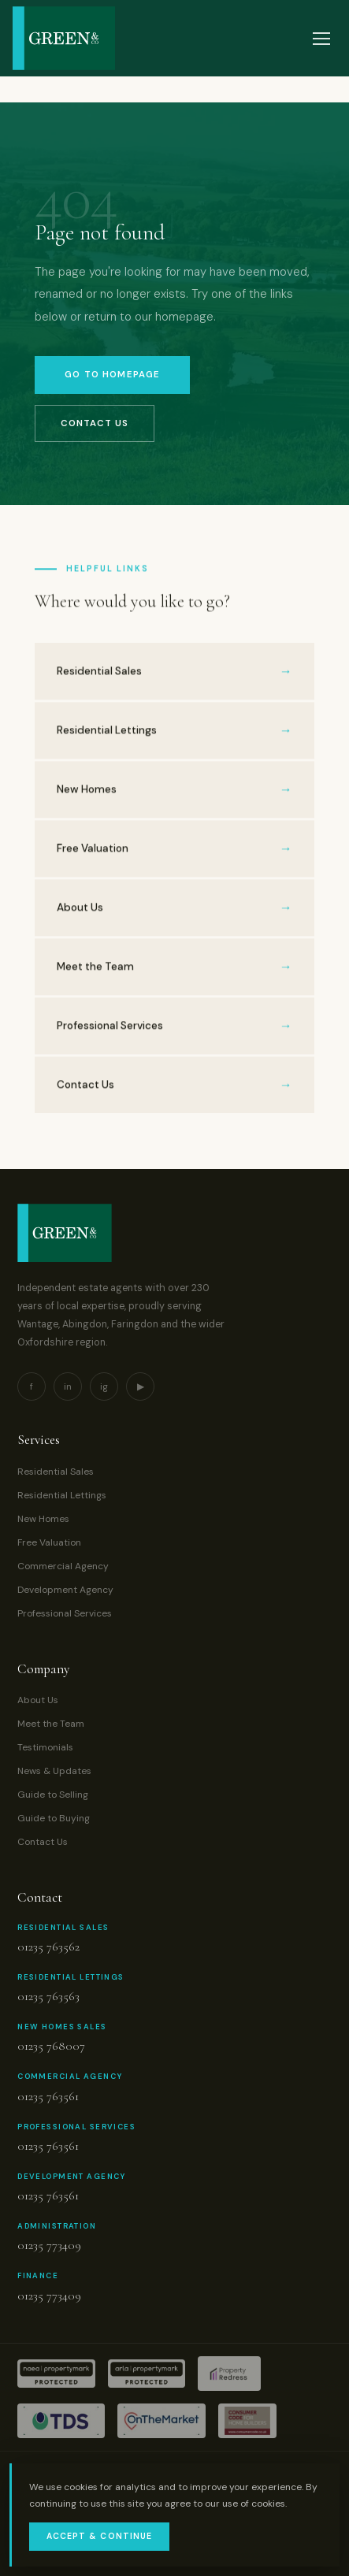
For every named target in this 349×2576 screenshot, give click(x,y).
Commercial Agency (63, 1566)
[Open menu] (321, 38)
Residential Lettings (61, 1495)
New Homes (43, 1519)
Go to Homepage (112, 374)
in (68, 1386)
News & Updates (54, 1771)
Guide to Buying (53, 1818)
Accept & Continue (99, 2536)
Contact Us (94, 423)
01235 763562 (48, 1946)
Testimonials (45, 1747)
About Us (37, 1700)
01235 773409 (49, 2245)
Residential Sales (55, 1471)
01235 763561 (48, 2096)
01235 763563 (48, 1996)
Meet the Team (50, 1723)
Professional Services (64, 1613)
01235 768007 (51, 2046)
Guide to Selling (52, 1794)
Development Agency (65, 1589)
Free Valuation (49, 1542)
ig (104, 1386)
